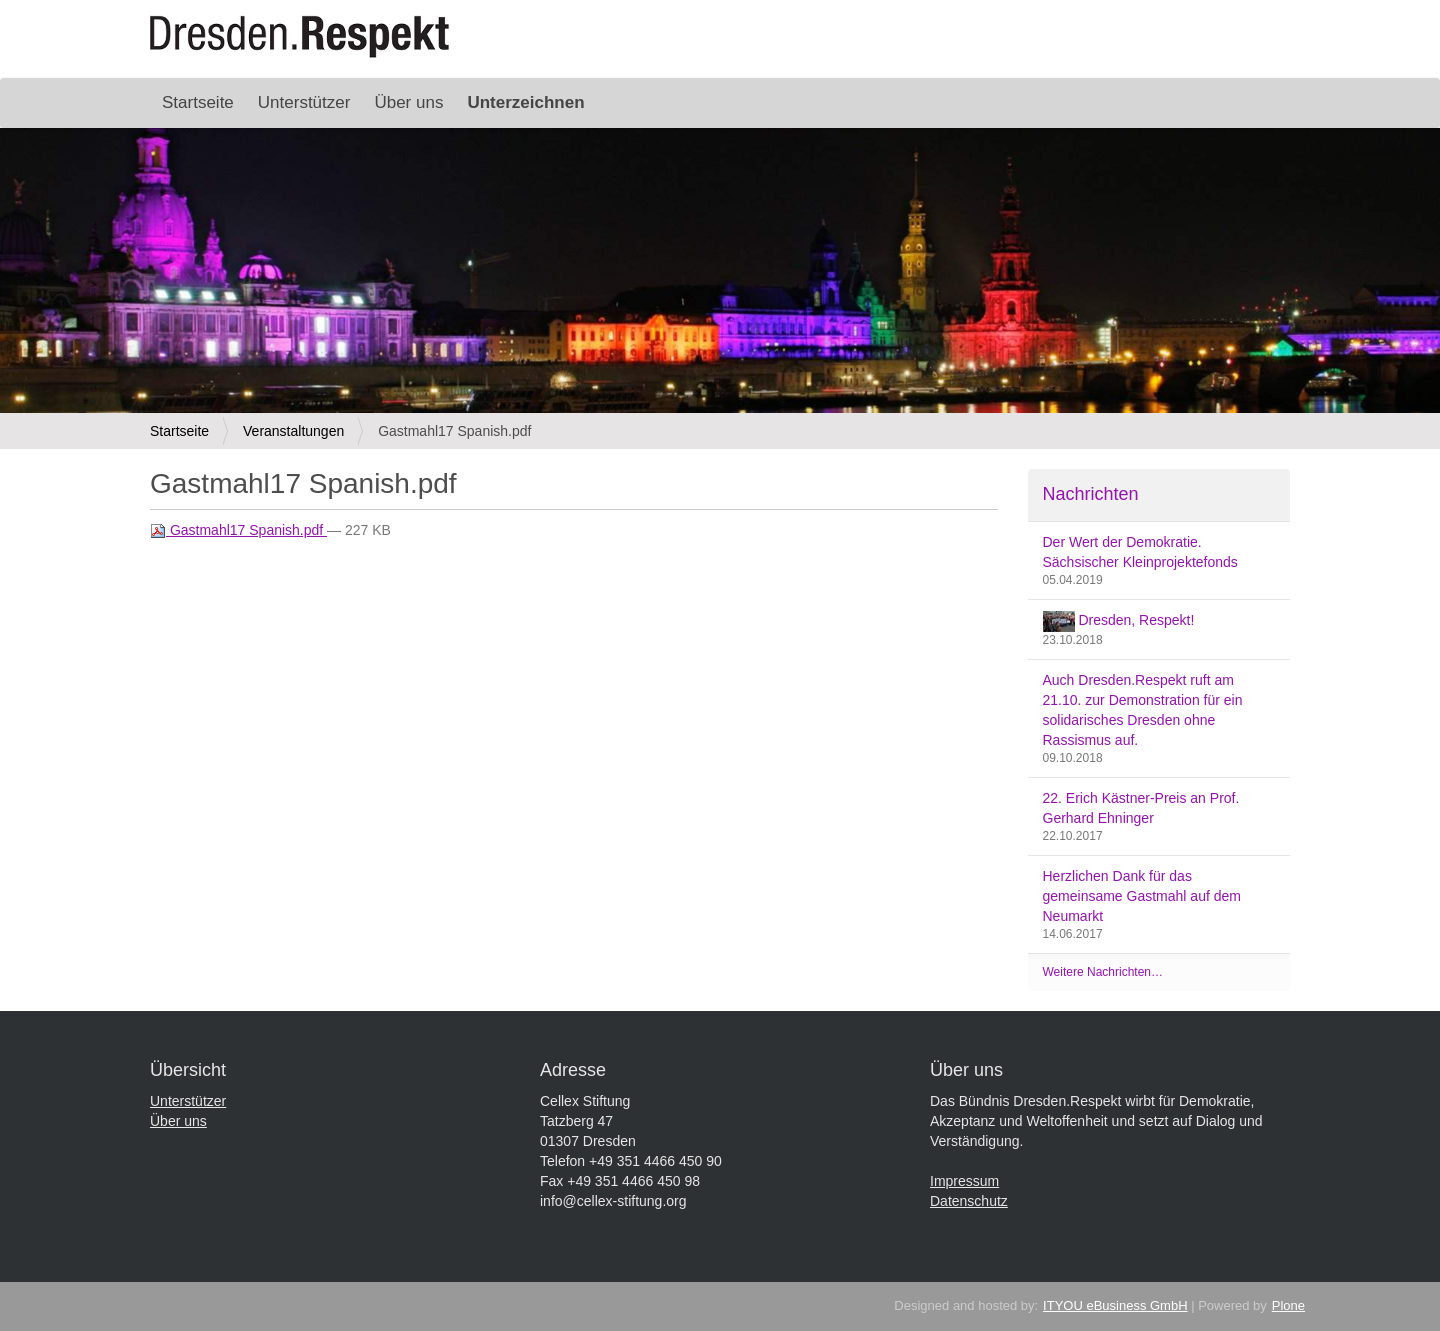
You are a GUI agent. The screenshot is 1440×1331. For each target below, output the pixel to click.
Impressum (964, 1181)
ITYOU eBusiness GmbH (1115, 1305)
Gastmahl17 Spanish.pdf (238, 530)
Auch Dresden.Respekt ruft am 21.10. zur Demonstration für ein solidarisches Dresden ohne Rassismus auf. (1143, 710)
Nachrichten (1091, 494)
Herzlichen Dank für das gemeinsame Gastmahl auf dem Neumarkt (1142, 896)
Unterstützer (304, 102)
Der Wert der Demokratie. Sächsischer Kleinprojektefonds (1140, 552)
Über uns (408, 102)
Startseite (198, 102)
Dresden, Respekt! (1119, 621)
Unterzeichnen (525, 102)
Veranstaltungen (293, 431)
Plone (1288, 1305)
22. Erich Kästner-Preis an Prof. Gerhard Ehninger (1141, 808)
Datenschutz (969, 1201)
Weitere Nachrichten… (1103, 972)
